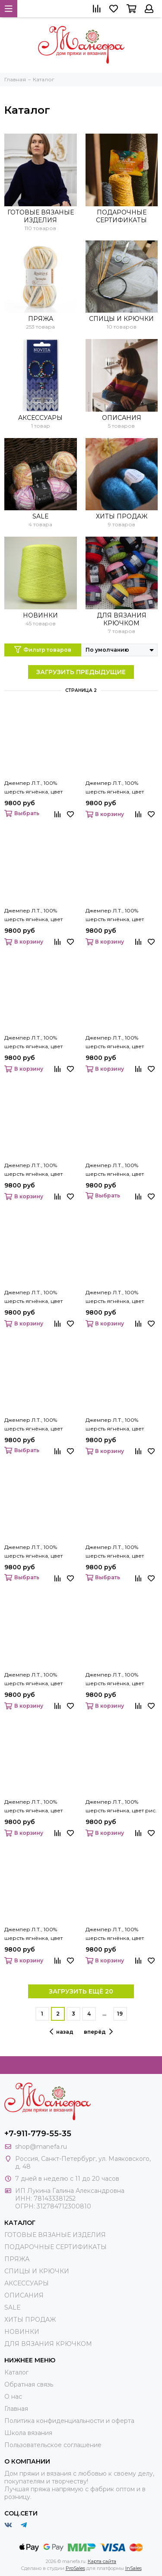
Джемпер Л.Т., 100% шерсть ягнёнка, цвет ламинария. (33, 1297)
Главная (16, 2409)
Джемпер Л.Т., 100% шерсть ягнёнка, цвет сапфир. (115, 1934)
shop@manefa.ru (41, 2146)
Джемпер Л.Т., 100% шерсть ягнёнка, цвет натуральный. (33, 1552)
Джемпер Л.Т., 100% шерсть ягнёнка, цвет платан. (33, 1806)
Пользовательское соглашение (53, 2445)
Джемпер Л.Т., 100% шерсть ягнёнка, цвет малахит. (33, 1425)
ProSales (75, 2568)
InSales (133, 2568)
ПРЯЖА (40, 319)
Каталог (16, 2372)
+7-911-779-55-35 (37, 2133)
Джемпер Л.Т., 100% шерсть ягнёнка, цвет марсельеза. (115, 1425)
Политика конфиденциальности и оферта (69, 2421)
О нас (13, 2396)
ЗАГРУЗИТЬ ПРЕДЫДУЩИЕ (81, 672)
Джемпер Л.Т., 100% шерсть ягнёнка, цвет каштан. (33, 915)
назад (62, 2031)
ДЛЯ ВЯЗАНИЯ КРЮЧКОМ (121, 619)
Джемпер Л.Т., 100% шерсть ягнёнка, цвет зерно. (33, 788)
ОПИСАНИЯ (121, 418)
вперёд (98, 2031)
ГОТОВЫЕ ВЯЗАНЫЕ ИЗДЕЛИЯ (40, 216)
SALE (40, 516)
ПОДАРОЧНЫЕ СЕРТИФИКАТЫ (121, 216)
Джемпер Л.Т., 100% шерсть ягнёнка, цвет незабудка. (33, 1679)
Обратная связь (28, 2384)
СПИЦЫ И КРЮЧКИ (121, 319)
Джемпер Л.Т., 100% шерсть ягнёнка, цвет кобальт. (115, 915)
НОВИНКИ (40, 615)
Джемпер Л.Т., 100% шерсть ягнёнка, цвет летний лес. (115, 1297)
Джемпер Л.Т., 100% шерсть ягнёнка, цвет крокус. (115, 1170)
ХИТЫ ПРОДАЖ (121, 516)
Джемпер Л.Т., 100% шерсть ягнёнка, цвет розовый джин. (33, 1934)
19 (120, 2013)
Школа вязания (28, 2433)
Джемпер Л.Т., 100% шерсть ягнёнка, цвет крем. (33, 1170)
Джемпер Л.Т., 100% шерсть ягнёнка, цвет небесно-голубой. (115, 1552)
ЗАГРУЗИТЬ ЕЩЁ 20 (81, 1991)
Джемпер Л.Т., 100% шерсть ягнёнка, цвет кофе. (33, 1042)
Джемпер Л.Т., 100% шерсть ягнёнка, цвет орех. (115, 1679)
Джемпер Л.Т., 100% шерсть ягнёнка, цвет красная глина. (115, 1042)
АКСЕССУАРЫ (40, 418)
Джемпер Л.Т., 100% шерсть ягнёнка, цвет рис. (121, 1806)
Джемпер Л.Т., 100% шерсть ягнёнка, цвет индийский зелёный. (115, 788)
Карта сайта (102, 2561)
